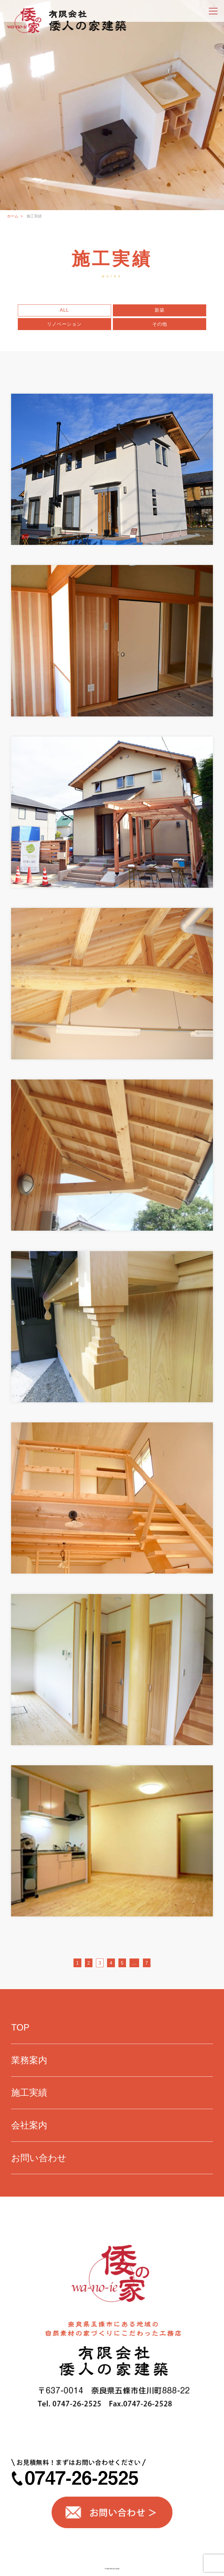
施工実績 (29, 2092)
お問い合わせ (38, 2158)
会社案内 (29, 2125)
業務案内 (29, 2060)
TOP (20, 2027)
